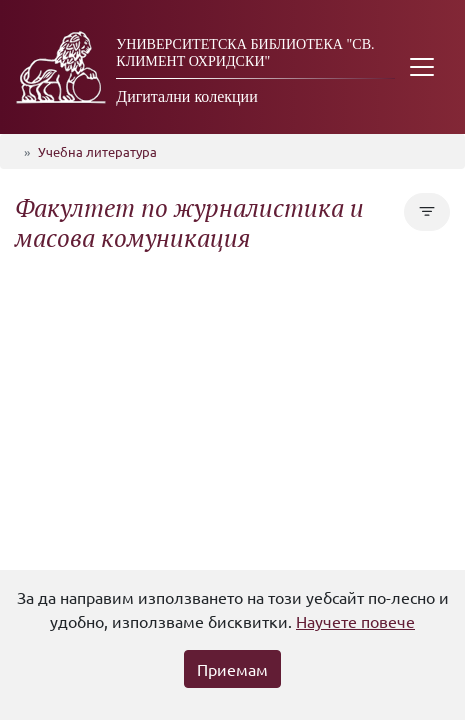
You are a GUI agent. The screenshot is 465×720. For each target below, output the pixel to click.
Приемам (232, 669)
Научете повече (355, 621)
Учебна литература (97, 151)
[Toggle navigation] (422, 67)
